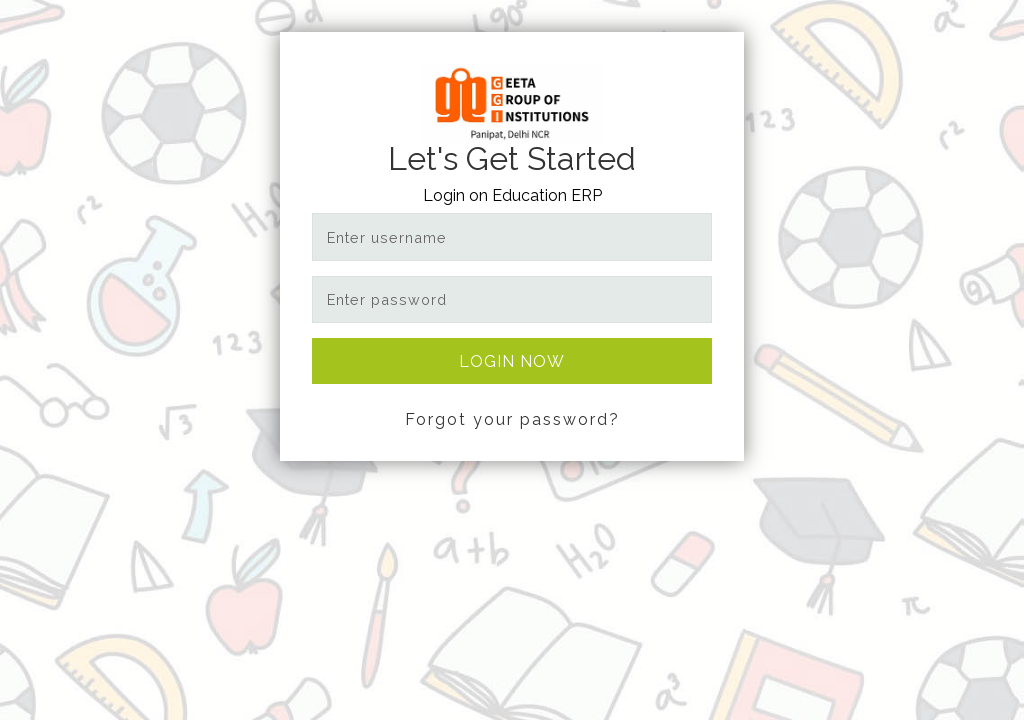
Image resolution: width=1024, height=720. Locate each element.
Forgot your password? (512, 419)
